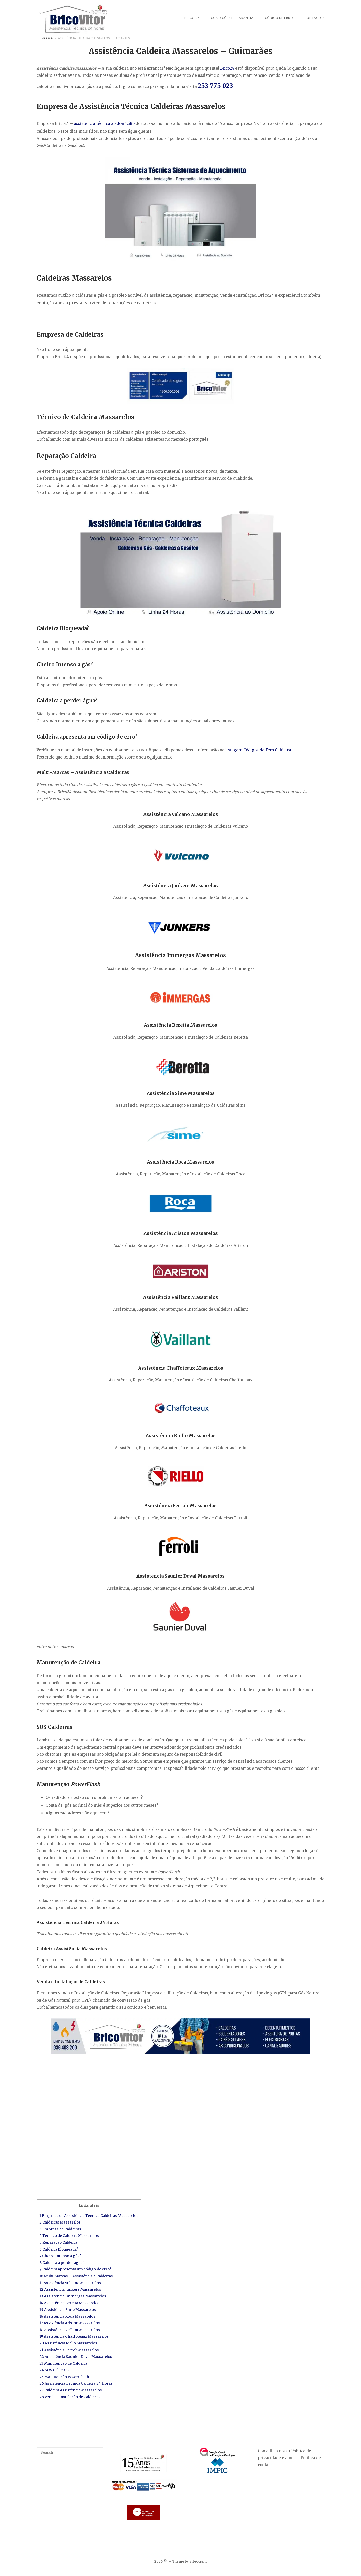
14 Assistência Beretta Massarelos (69, 2303)
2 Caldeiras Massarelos (60, 2222)
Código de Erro (279, 18)
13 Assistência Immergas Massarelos (72, 2296)
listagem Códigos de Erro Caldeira (258, 750)
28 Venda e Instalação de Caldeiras (69, 2397)
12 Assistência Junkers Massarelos (70, 2289)
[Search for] (70, 2452)
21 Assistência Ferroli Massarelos (69, 2350)
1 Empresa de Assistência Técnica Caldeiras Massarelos (88, 2215)
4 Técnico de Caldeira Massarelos (69, 2235)
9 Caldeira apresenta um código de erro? (75, 2269)
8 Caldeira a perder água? (61, 2262)
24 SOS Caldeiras (54, 2370)
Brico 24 (192, 18)
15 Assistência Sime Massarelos (67, 2309)
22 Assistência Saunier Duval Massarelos (75, 2356)
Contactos (314, 18)
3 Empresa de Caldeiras (60, 2229)
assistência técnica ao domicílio (104, 123)
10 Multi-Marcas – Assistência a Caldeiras (76, 2276)
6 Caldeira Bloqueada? (58, 2249)
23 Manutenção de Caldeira (63, 2363)
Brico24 (46, 38)
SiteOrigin (198, 2561)
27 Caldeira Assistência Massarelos (70, 2390)
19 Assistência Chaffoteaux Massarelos (74, 2336)
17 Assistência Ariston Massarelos (69, 2323)
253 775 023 (215, 85)
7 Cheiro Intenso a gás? (60, 2256)
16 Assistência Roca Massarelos (67, 2316)
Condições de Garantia (232, 18)
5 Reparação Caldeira (58, 2242)
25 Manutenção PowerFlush (64, 2377)
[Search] (97, 2450)
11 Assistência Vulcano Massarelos (70, 2283)
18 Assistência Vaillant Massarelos (69, 2330)
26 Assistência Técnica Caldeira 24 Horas (76, 2383)
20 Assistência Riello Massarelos (68, 2343)
